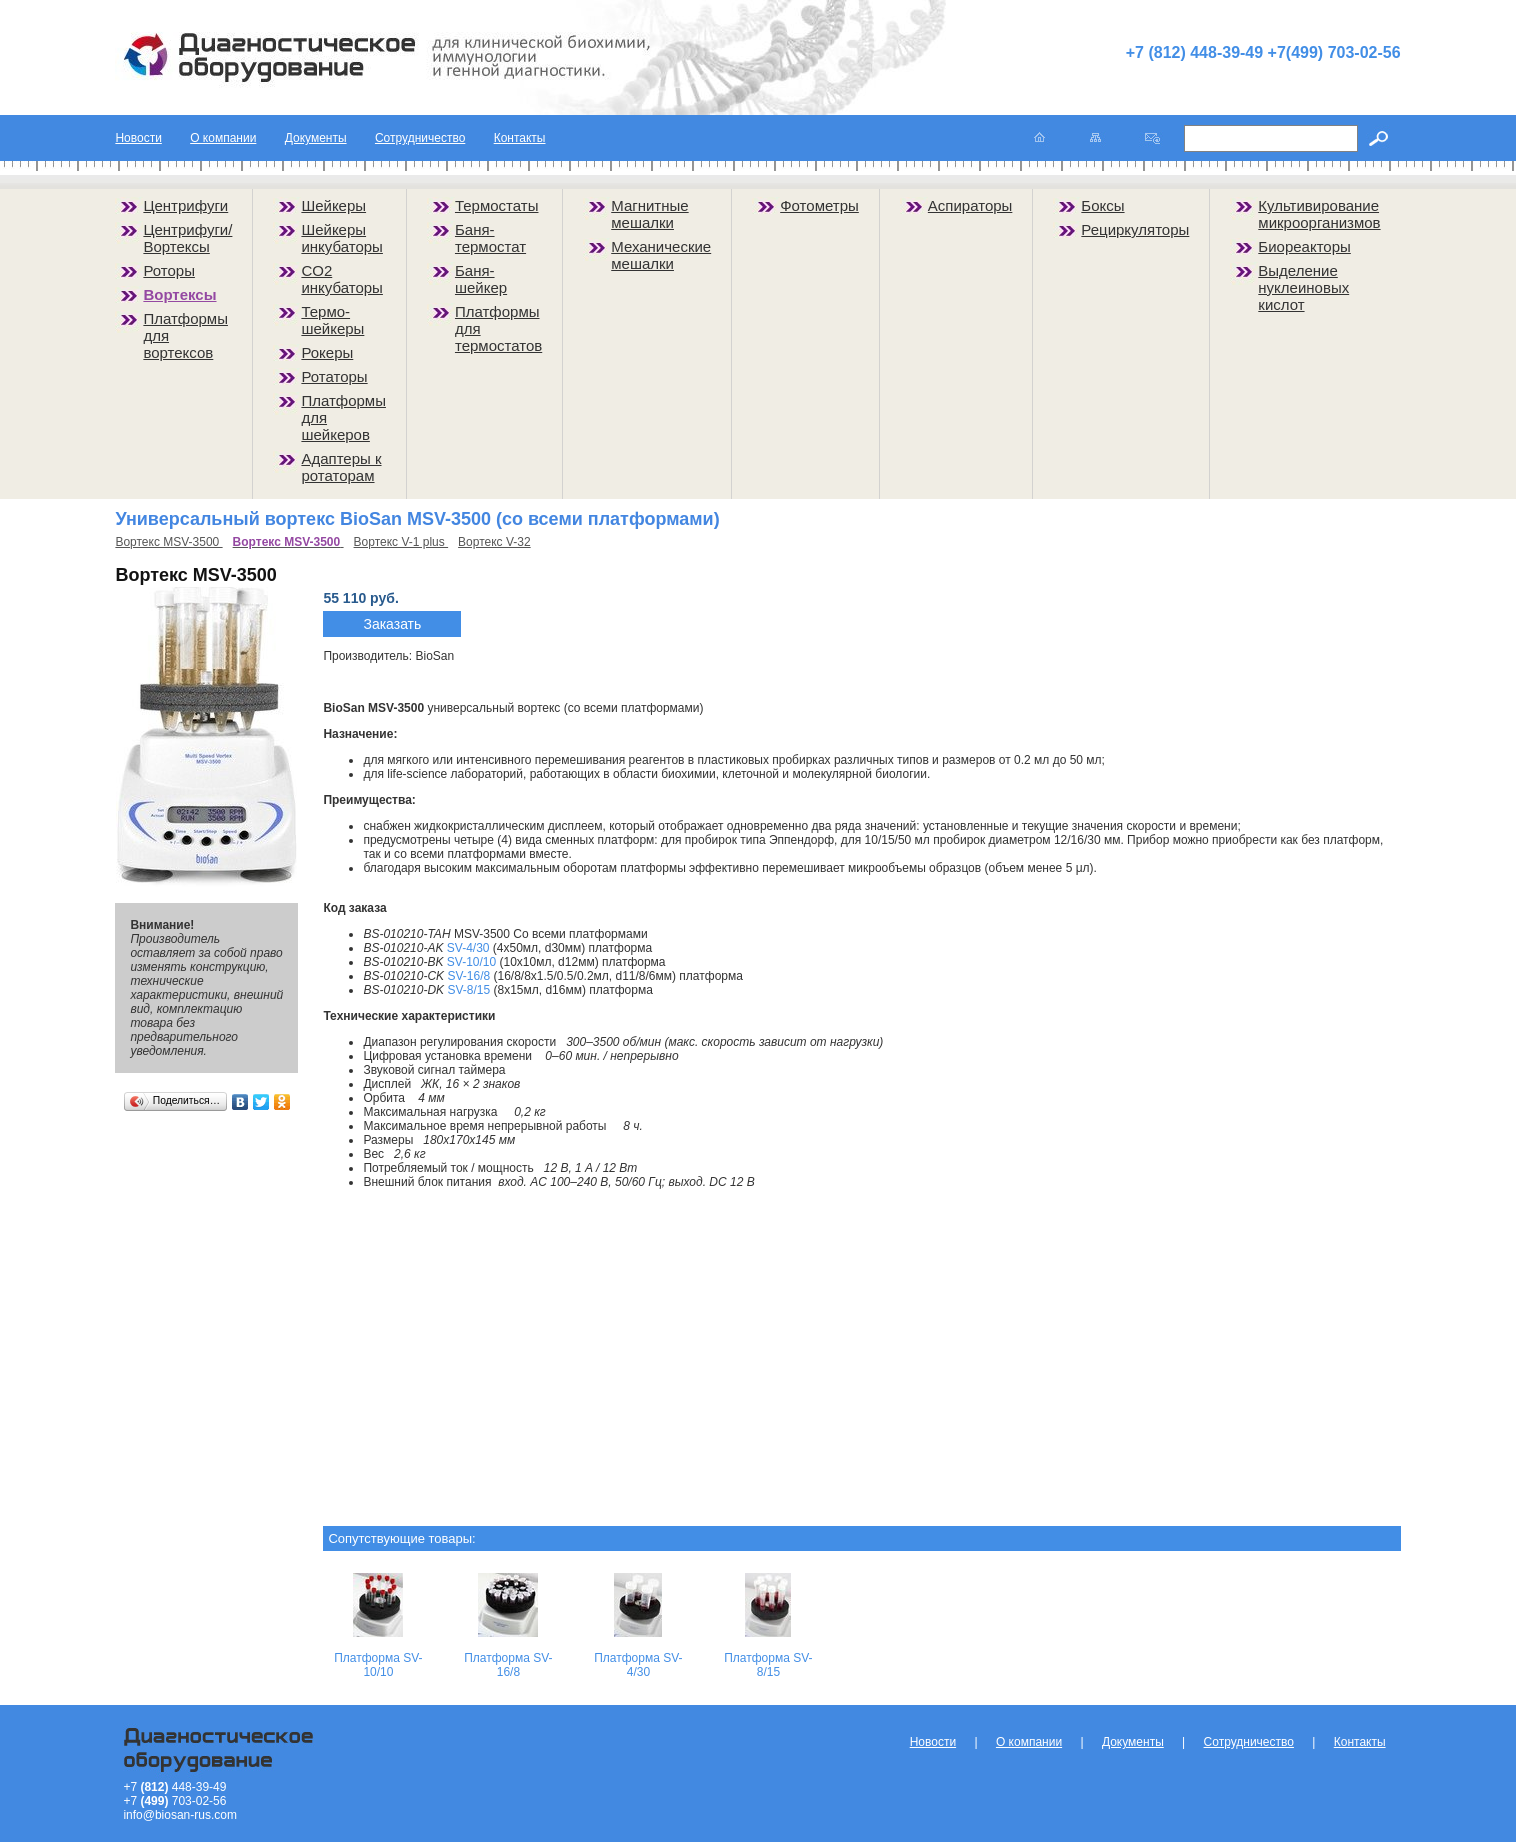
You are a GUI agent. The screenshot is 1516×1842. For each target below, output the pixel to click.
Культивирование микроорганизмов (1319, 214)
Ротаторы (334, 376)
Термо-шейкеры (332, 320)
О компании (223, 138)
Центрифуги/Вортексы (187, 238)
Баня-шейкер (481, 279)
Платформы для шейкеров (343, 417)
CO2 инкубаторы (342, 279)
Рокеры (327, 352)
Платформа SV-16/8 (508, 1665)
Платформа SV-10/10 (378, 1665)
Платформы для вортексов (185, 335)
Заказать (392, 624)
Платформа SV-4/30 (638, 1665)
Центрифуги (185, 205)
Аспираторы (970, 205)
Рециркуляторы (1135, 229)
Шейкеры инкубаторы (342, 238)
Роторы (169, 270)
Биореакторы (1304, 246)
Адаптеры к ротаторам (341, 467)
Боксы (1102, 205)
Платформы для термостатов (498, 328)
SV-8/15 (468, 990)
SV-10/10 (471, 962)
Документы (316, 138)
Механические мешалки (661, 255)
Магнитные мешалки (649, 214)
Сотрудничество (420, 138)
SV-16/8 (468, 976)
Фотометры (819, 205)
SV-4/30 (468, 948)
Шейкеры (333, 205)
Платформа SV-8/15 (768, 1665)
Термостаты (497, 205)
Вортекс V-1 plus (401, 542)
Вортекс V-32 (494, 542)
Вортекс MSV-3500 (168, 542)
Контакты (520, 138)
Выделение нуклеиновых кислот (1303, 287)
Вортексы (179, 294)
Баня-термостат (490, 238)
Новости (138, 138)
